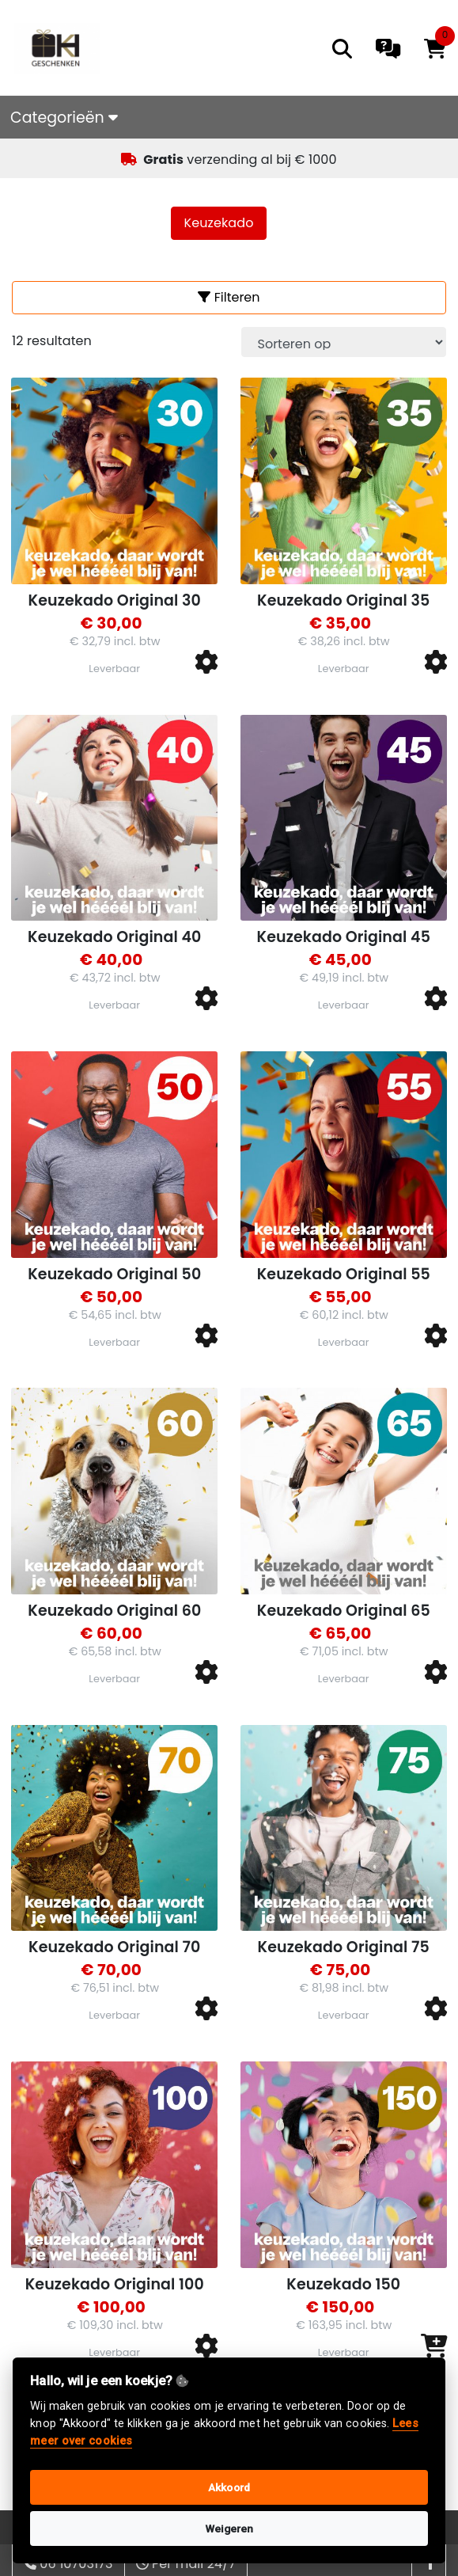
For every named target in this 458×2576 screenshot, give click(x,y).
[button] (206, 662)
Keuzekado (219, 223)
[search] (342, 49)
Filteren (228, 297)
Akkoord (229, 2487)
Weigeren (229, 2528)
